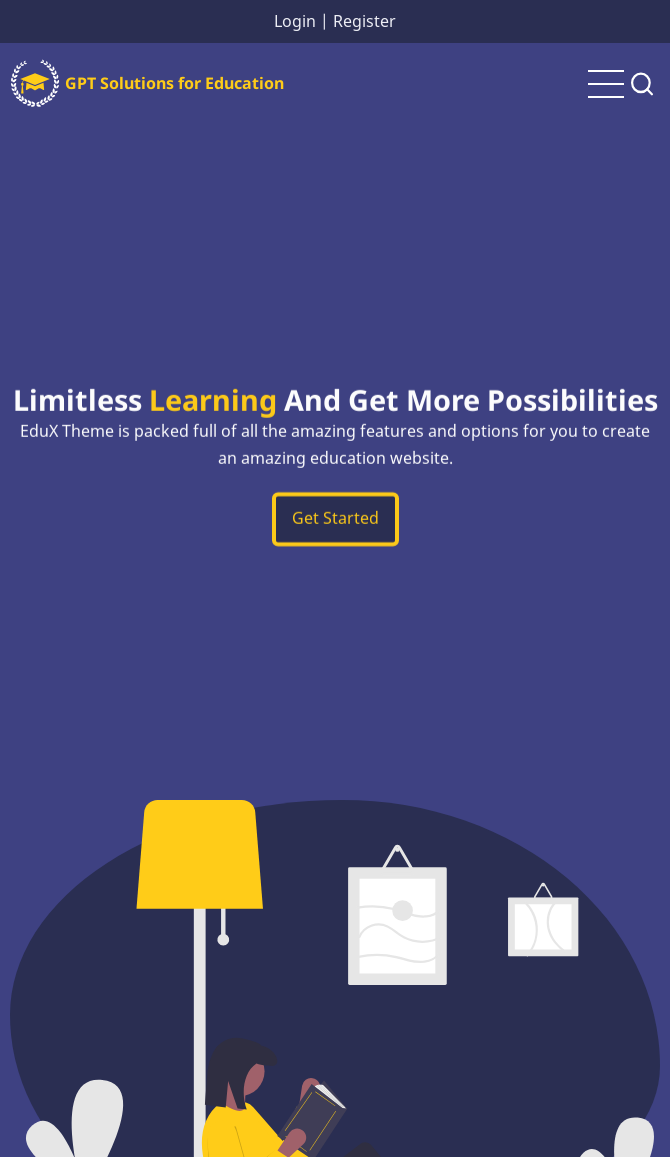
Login (295, 21)
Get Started (335, 522)
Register (364, 21)
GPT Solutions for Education (174, 83)
